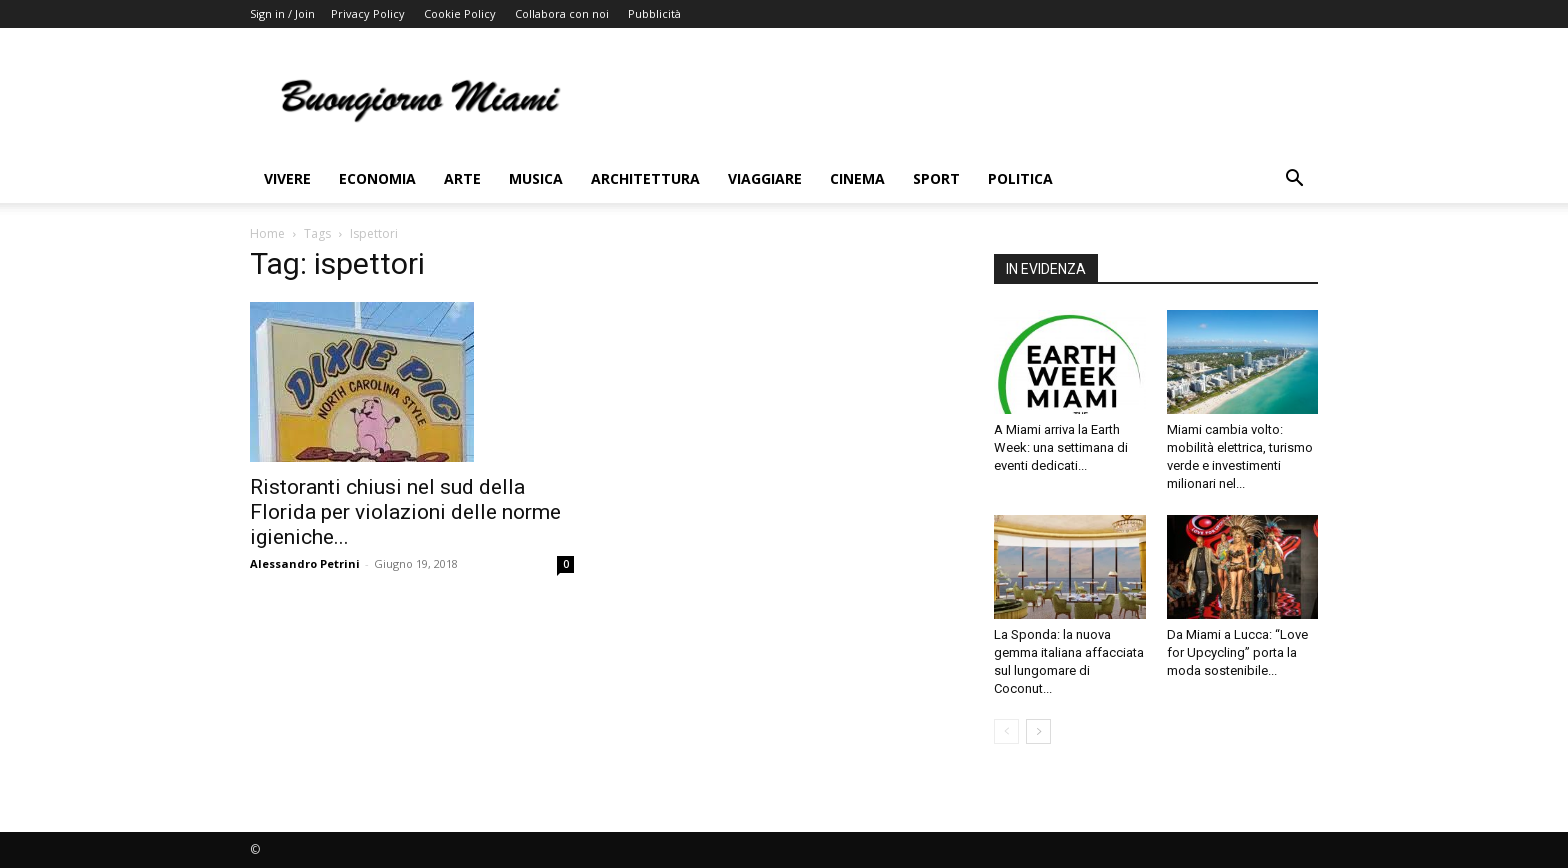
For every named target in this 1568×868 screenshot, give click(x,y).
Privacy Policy (368, 13)
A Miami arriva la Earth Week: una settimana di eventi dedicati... (1061, 447)
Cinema (857, 178)
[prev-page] (1006, 731)
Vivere (287, 178)
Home (267, 233)
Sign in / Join (282, 13)
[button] (1294, 180)
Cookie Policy (460, 13)
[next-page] (1038, 731)
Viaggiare (765, 178)
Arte (462, 178)
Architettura (645, 178)
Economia (377, 178)
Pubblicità (654, 13)
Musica (536, 178)
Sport (936, 178)
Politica (1020, 178)
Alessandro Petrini (305, 563)
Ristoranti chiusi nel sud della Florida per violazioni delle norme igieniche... (405, 512)
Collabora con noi (562, 13)
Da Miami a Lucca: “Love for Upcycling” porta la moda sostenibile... (1237, 652)
